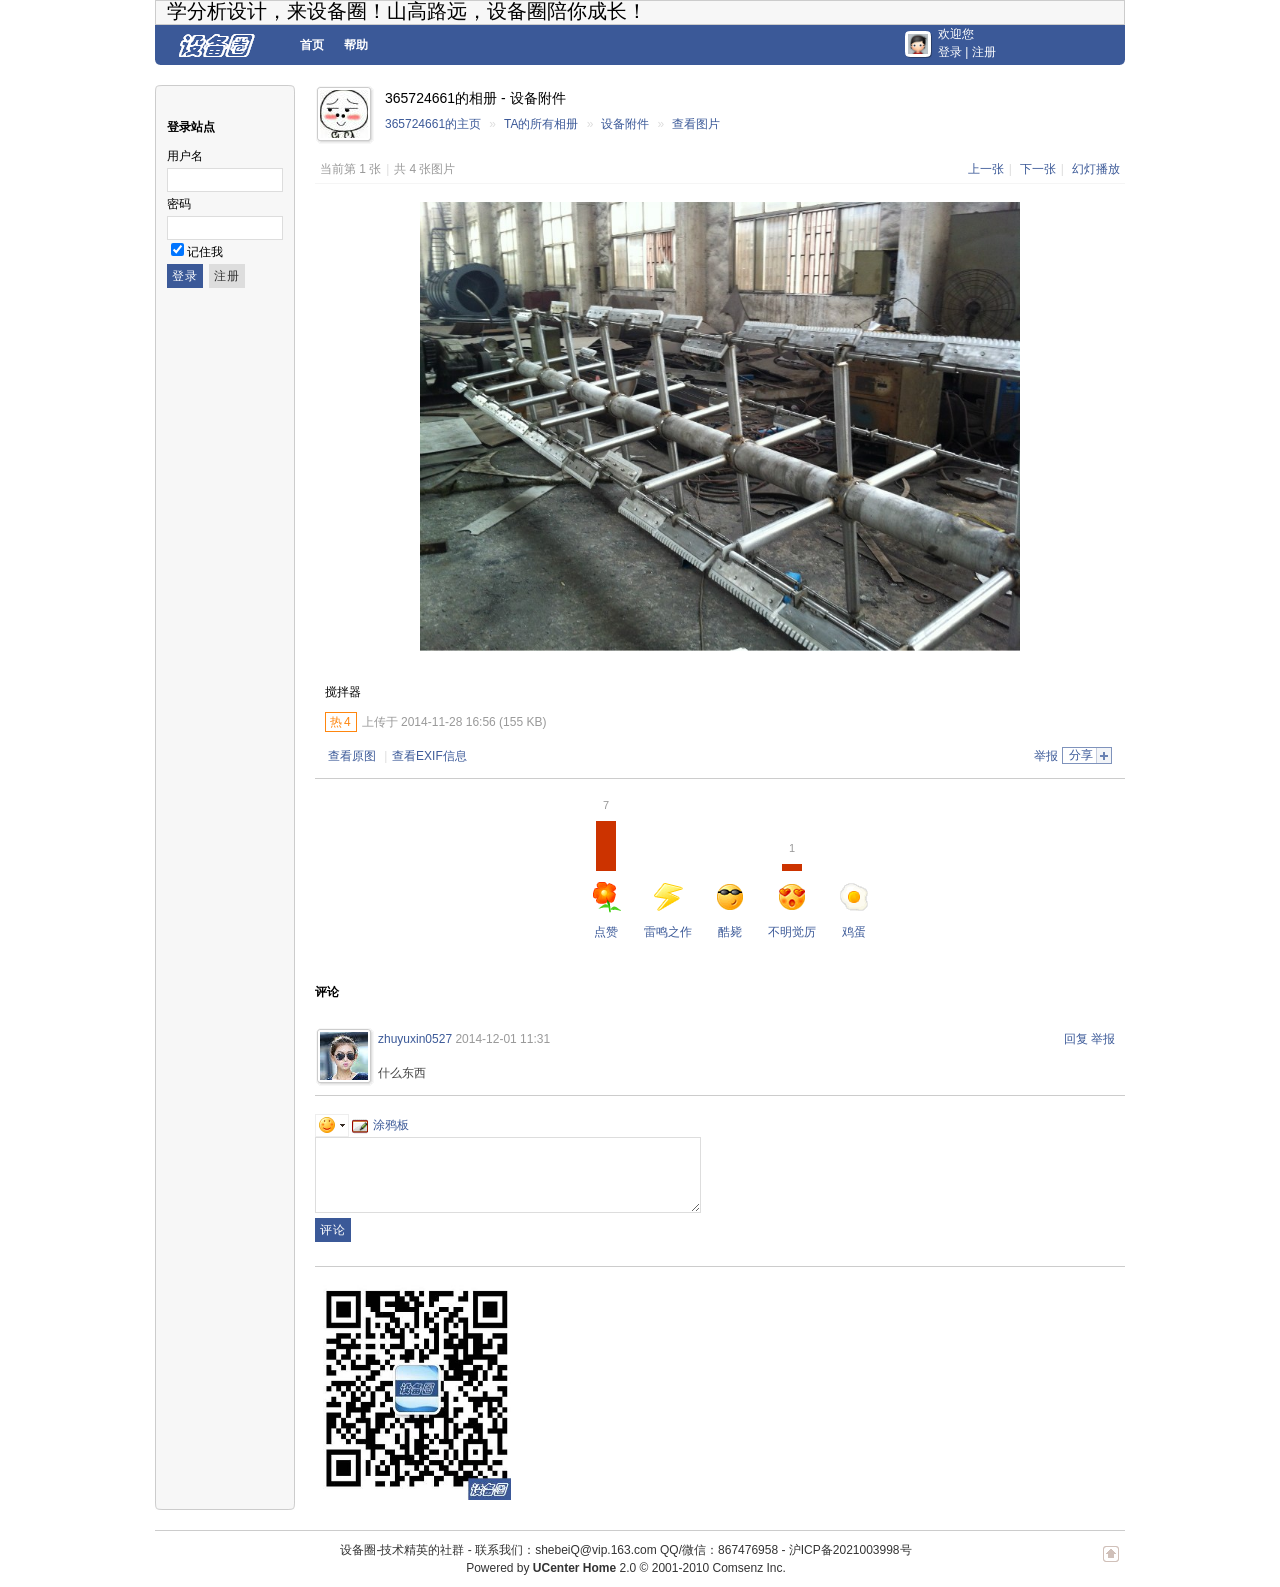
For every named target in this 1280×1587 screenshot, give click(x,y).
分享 (1081, 755)
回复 (1076, 1039)
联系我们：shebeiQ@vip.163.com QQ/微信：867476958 (626, 1550)
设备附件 (625, 124)
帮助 (356, 45)
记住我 (205, 252)
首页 (312, 45)
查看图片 (696, 124)
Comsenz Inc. (748, 1568)
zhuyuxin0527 (415, 1039)
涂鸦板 (380, 1125)
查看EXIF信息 (429, 756)
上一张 (986, 169)
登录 (950, 52)
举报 (1046, 756)
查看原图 (352, 756)
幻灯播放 (1096, 169)
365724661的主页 (433, 124)
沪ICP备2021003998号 (850, 1550)
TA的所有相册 (541, 124)
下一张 (1038, 169)
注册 (984, 52)
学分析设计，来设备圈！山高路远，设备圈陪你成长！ (407, 11)
